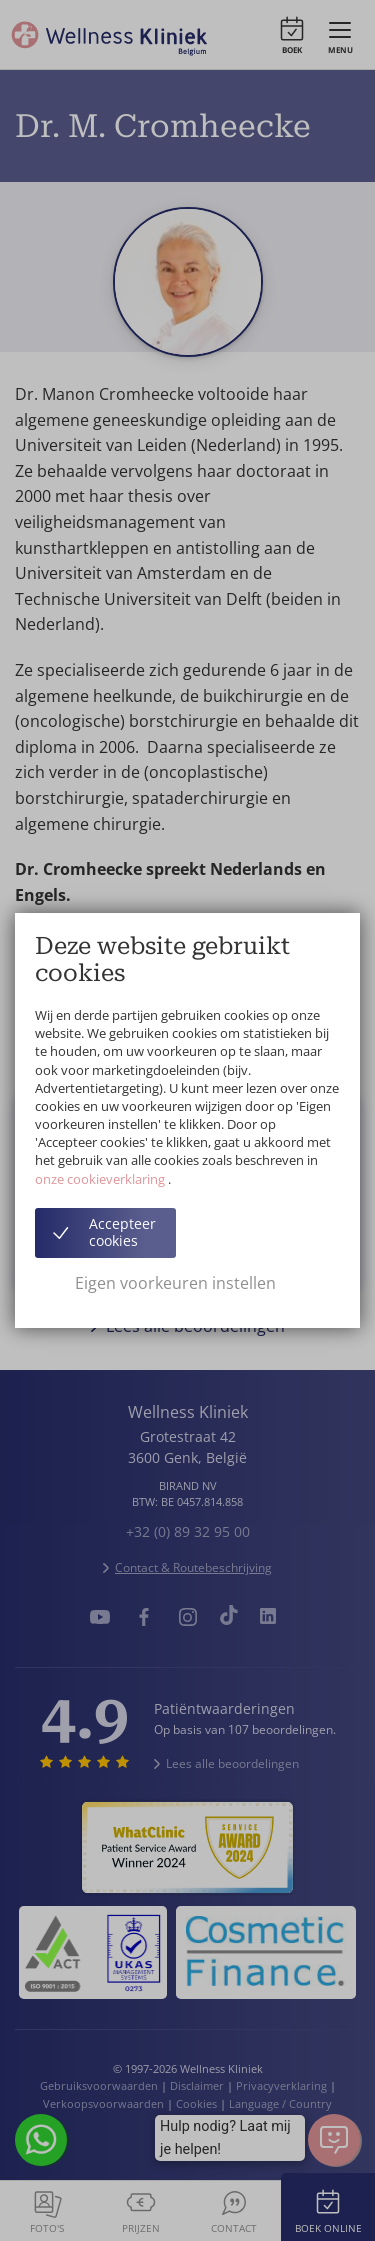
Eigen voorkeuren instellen (175, 1283)
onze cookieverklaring (101, 1179)
